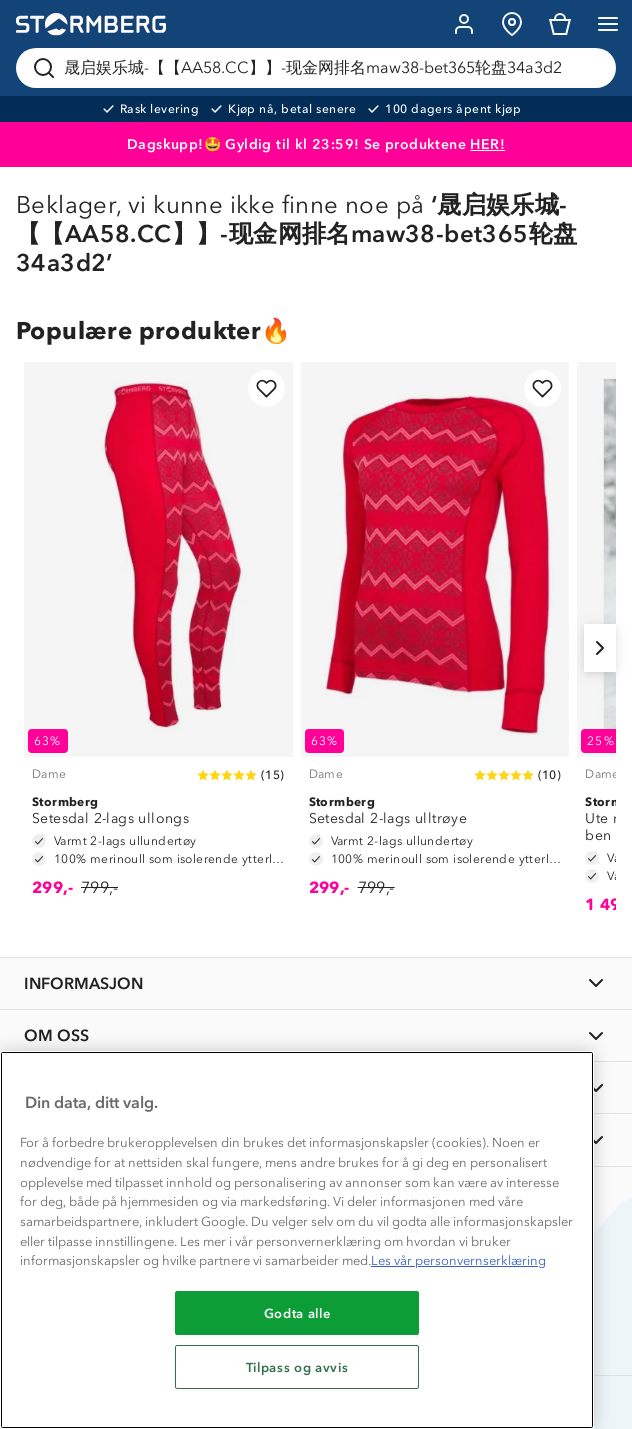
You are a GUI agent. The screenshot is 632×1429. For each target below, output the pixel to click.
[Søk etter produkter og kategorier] (320, 68)
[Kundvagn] (560, 24)
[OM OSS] (316, 1035)
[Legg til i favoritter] (266, 388)
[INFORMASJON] (316, 983)
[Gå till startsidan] (91, 24)
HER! (487, 144)
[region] (297, 1240)
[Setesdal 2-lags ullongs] (158, 639)
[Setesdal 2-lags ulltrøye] (435, 639)
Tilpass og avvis (297, 1367)
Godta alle (297, 1313)
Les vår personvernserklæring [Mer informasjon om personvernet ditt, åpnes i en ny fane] (458, 1260)
